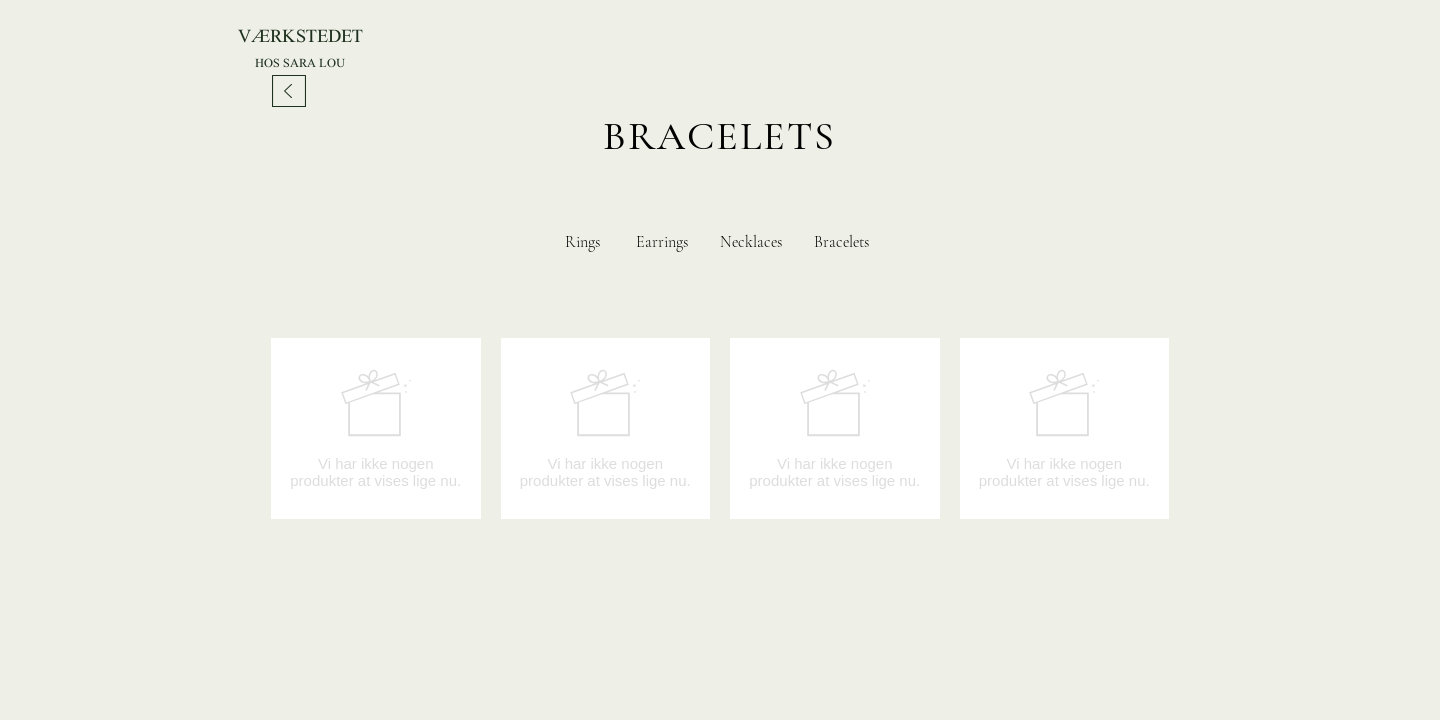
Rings (582, 242)
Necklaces (751, 242)
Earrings (662, 242)
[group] (720, 428)
